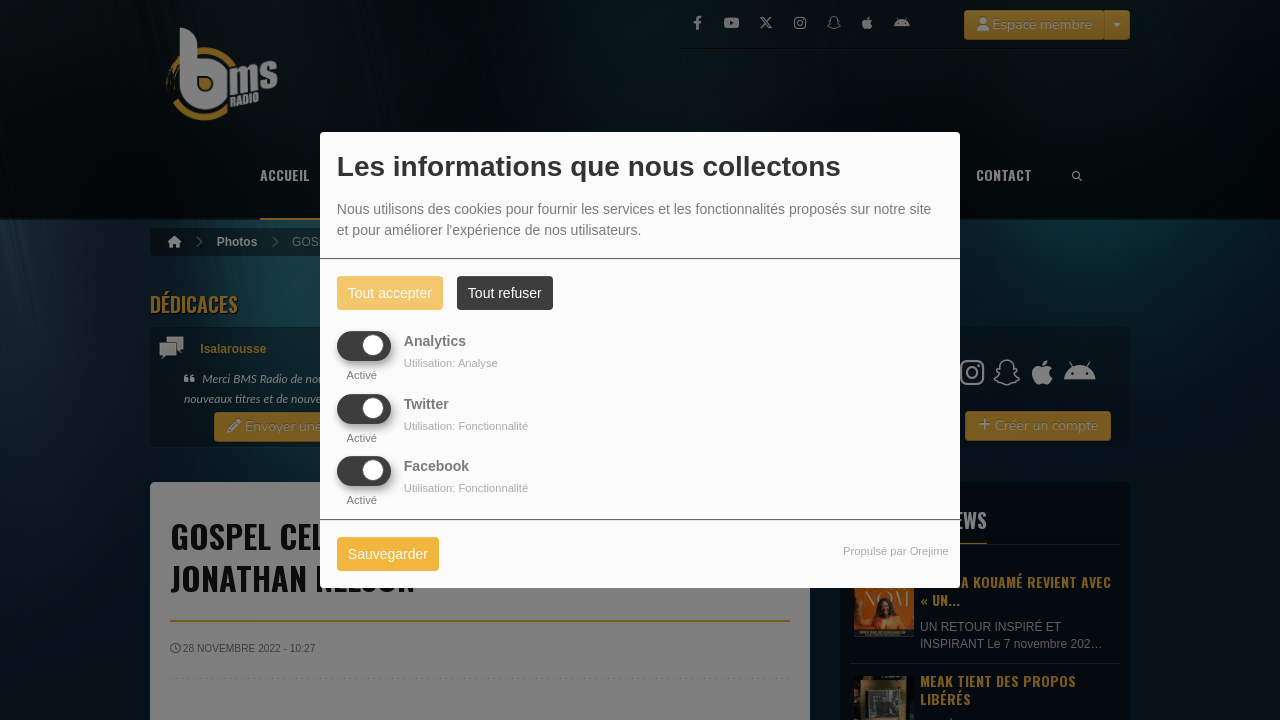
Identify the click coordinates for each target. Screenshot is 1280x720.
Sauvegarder (388, 554)
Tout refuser (505, 293)
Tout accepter (390, 293)
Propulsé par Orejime (896, 551)
